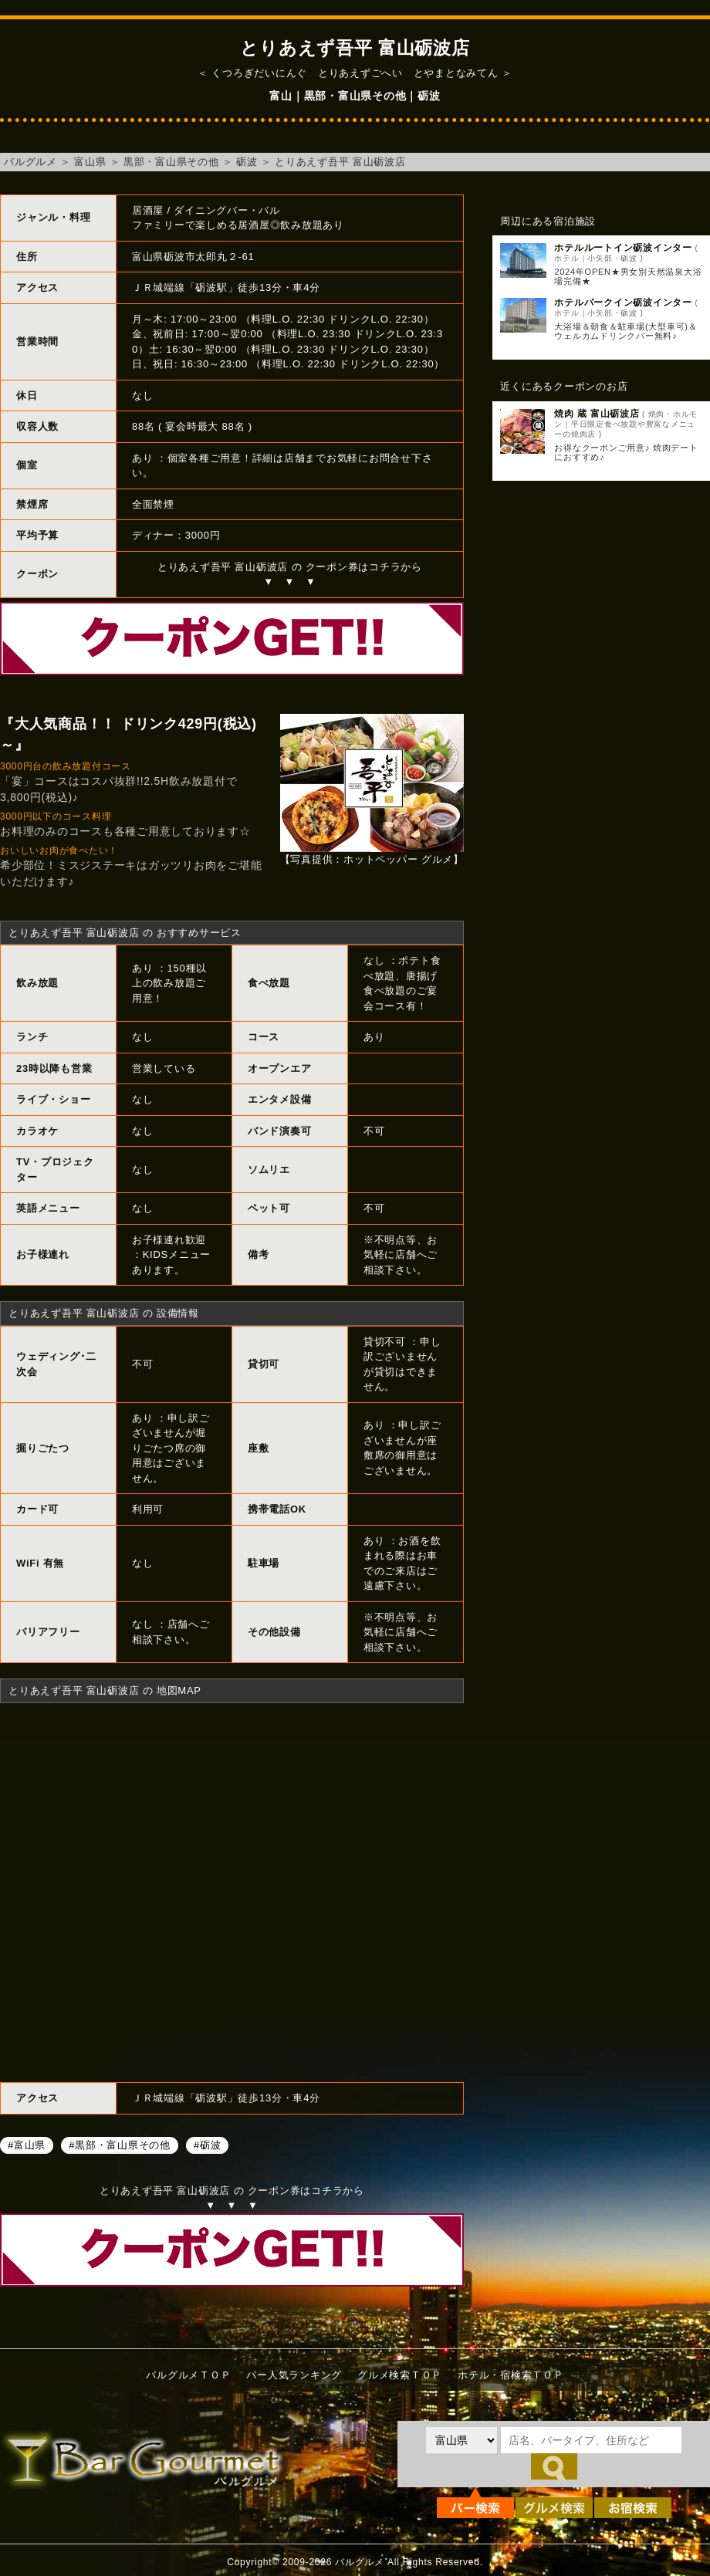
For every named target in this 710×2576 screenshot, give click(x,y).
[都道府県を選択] (461, 2440)
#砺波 (207, 2145)
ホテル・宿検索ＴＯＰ (511, 2375)
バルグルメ (30, 161)
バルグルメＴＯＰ (188, 2375)
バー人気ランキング (294, 2375)
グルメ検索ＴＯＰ (399, 2375)
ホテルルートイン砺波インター (623, 247)
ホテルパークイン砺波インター (623, 302)
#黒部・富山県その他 (120, 2145)
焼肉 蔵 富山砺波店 (596, 413)
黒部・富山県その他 (171, 161)
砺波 (247, 161)
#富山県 (27, 2145)
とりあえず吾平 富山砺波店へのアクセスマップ (232, 1890)
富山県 (90, 161)
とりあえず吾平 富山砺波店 (340, 161)
